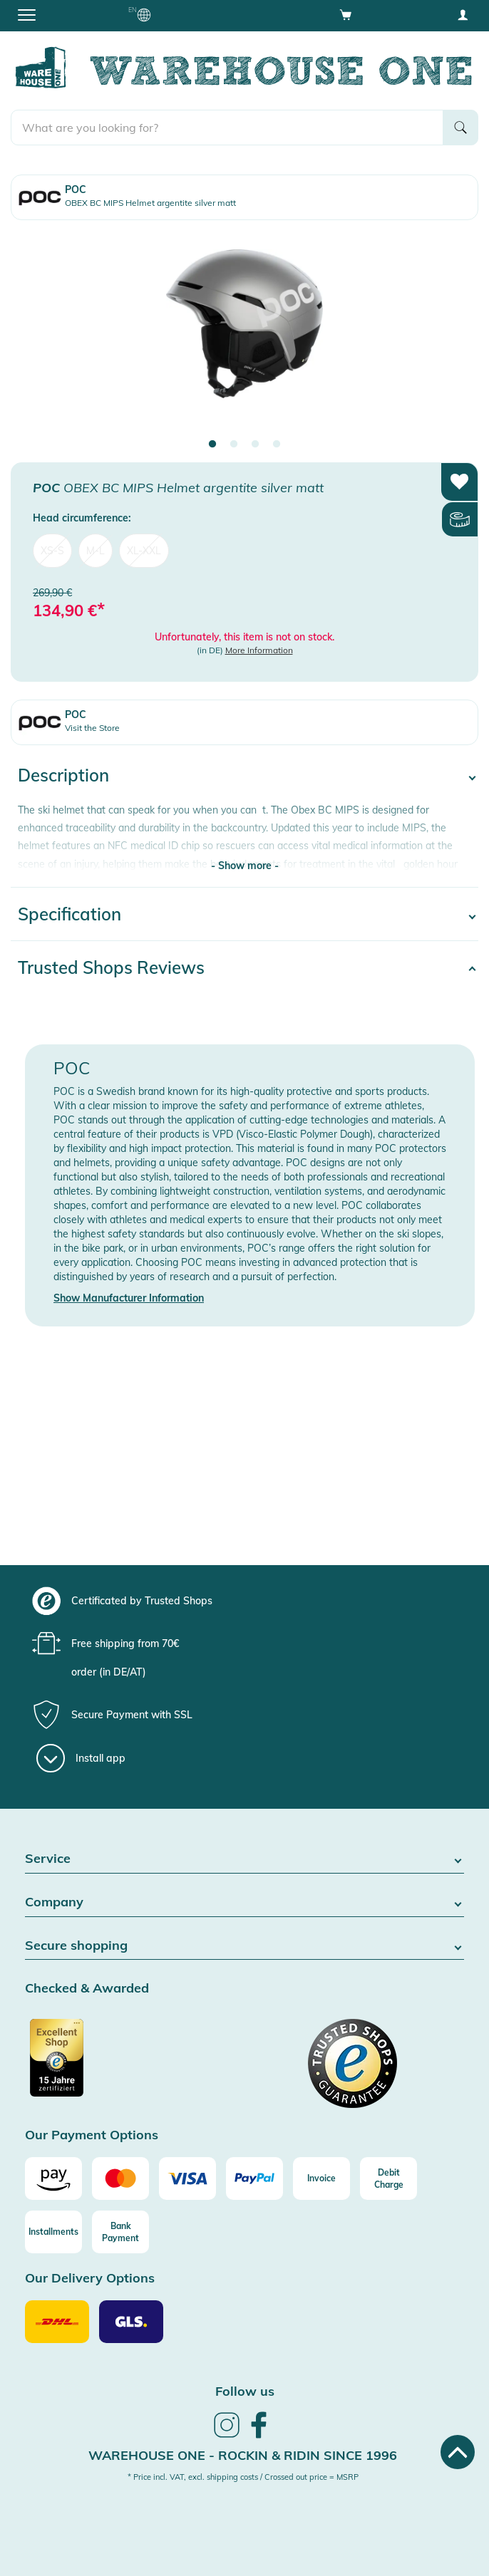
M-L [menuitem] (95, 550)
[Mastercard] (120, 2178)
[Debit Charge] (388, 2178)
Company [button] (244, 1902)
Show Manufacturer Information (128, 1298)
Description (63, 775)
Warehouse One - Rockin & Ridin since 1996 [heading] (242, 2455)
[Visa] (187, 2178)
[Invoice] (321, 2178)
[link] (226, 2435)
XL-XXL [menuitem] (144, 550)
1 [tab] (212, 444)
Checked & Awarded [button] (87, 1988)
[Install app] (81, 1758)
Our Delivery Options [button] (90, 2278)
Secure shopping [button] (244, 1945)
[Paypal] (254, 2178)
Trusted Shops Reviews (111, 967)
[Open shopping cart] (345, 14)
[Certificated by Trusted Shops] (133, 2065)
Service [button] (244, 1859)
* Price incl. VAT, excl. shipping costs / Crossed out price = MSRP (243, 2477)
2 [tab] (234, 444)
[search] (227, 127)
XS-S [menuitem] (52, 550)
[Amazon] (53, 2178)
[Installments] (53, 2232)
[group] (242, 1600)
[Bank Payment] (120, 2232)
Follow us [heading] (244, 2391)
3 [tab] (255, 444)
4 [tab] (276, 444)
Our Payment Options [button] (91, 2135)
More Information (259, 650)
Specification (69, 914)
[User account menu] (462, 14)
